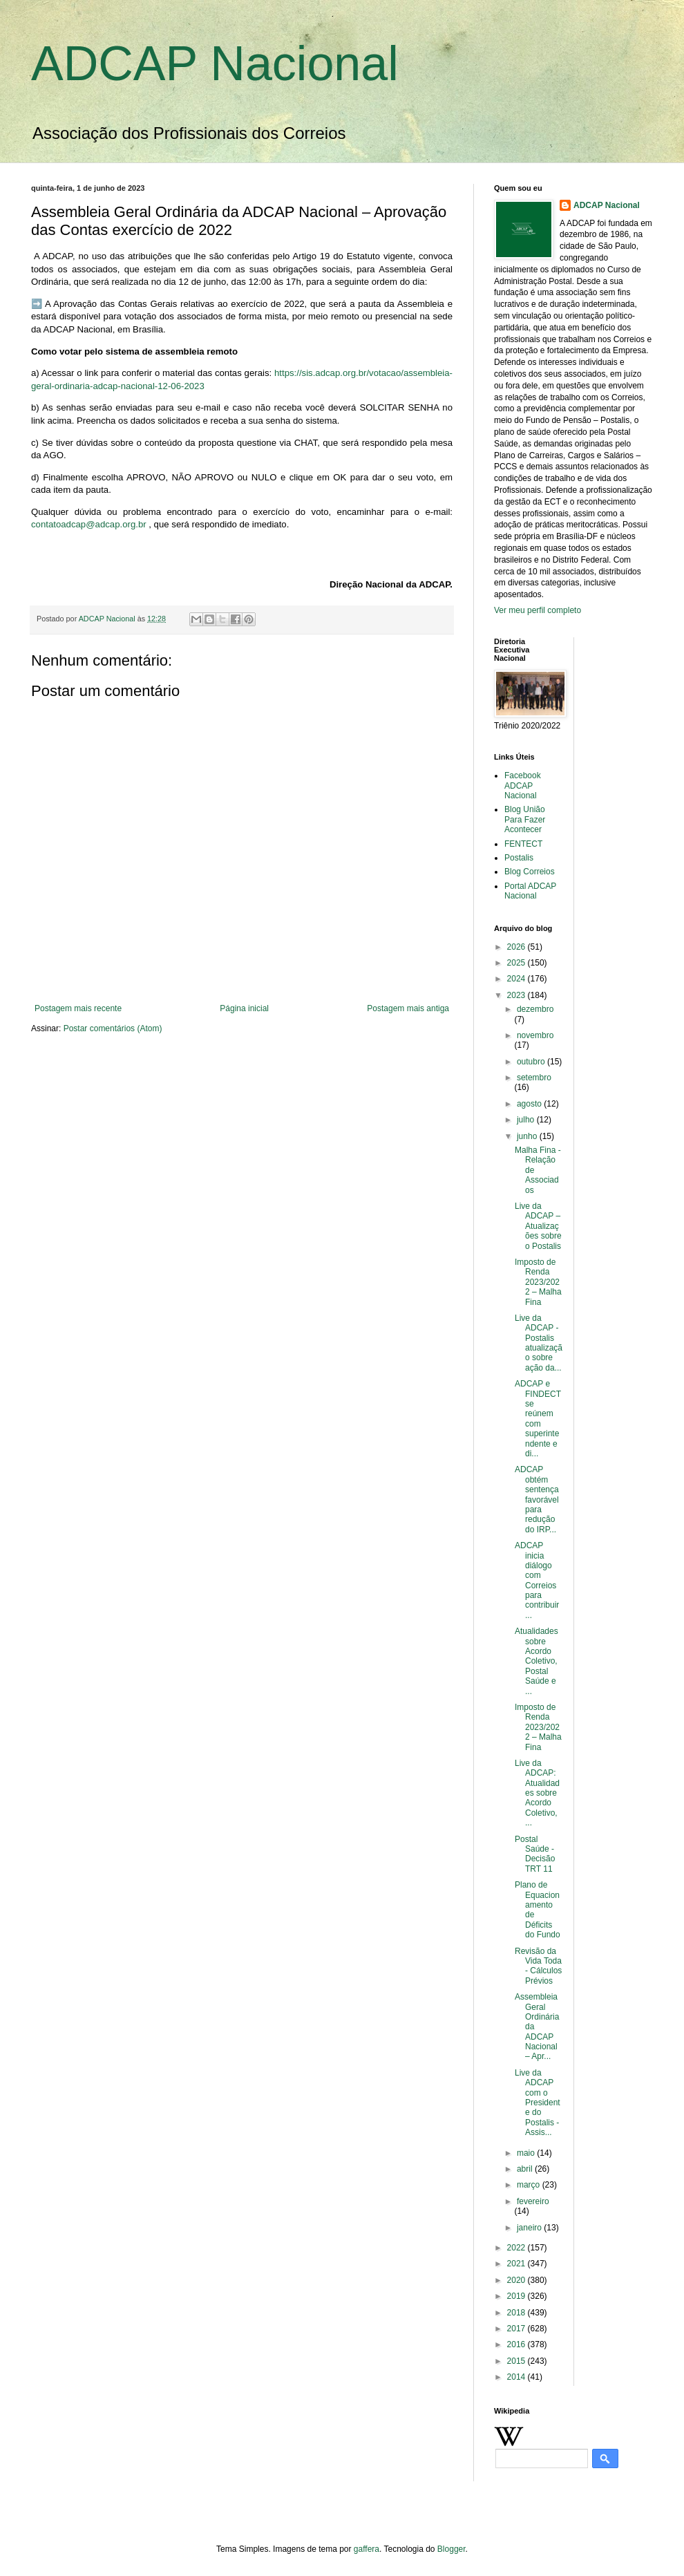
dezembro (535, 1009)
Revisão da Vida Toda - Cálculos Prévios (538, 1966)
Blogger (451, 2549)
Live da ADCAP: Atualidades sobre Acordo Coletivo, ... (537, 1792)
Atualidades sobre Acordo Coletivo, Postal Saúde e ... (536, 1660)
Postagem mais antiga (408, 1008)
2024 (517, 979)
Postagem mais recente (78, 1008)
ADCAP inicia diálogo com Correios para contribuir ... (537, 1580)
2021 (517, 2263)
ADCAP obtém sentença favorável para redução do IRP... (537, 1499)
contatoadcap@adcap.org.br (88, 524)
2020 (517, 2280)
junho (528, 1136)
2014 (517, 2377)
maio (527, 2153)
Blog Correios (529, 871)
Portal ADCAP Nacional (530, 891)
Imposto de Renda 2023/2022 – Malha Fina (538, 1282)
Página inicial (244, 1008)
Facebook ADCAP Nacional (522, 785)
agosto (530, 1104)
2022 (517, 2248)
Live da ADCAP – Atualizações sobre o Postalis (538, 1226)
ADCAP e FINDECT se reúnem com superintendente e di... (538, 1418)
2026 (517, 947)
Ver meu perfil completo (537, 610)
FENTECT (523, 844)
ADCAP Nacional (215, 64)
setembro (534, 1077)
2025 (517, 963)
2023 (517, 995)
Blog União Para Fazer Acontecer (524, 819)
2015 (517, 2361)
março (529, 2185)
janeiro (530, 2227)
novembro (535, 1035)
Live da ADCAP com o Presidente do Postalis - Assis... (537, 2102)
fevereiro (533, 2201)
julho (527, 1120)
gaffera (366, 2549)
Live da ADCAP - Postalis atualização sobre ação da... (538, 1343)
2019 (517, 2296)
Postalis (518, 858)
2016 (517, 2344)
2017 (517, 2328)
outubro (532, 1061)
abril (526, 2169)
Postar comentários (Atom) (113, 1028)
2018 (517, 2313)
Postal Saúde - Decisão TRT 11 (535, 1854)
